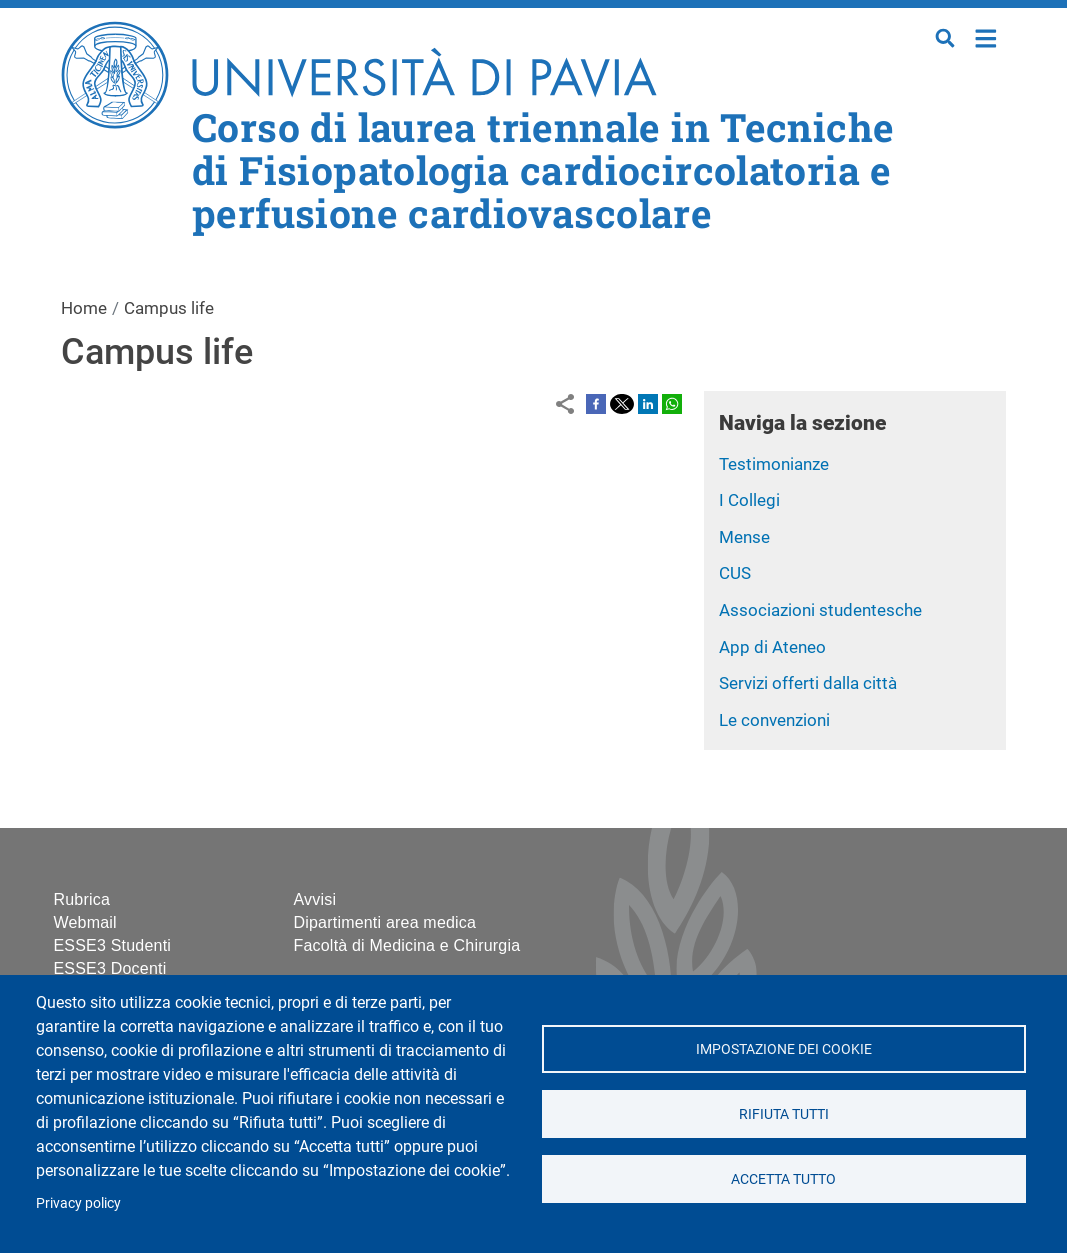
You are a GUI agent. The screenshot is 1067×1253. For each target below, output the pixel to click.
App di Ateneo (772, 647)
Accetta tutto (783, 1179)
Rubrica (82, 899)
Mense (744, 537)
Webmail (85, 922)
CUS (735, 573)
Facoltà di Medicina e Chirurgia (407, 945)
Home (986, 36)
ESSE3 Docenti (110, 968)
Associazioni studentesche (820, 610)
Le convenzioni (774, 720)
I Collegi (749, 500)
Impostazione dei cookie (784, 1049)
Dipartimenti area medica (385, 922)
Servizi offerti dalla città (808, 683)
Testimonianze (774, 464)
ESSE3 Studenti (113, 945)
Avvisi (315, 899)
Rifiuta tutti (784, 1114)
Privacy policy (78, 1203)
